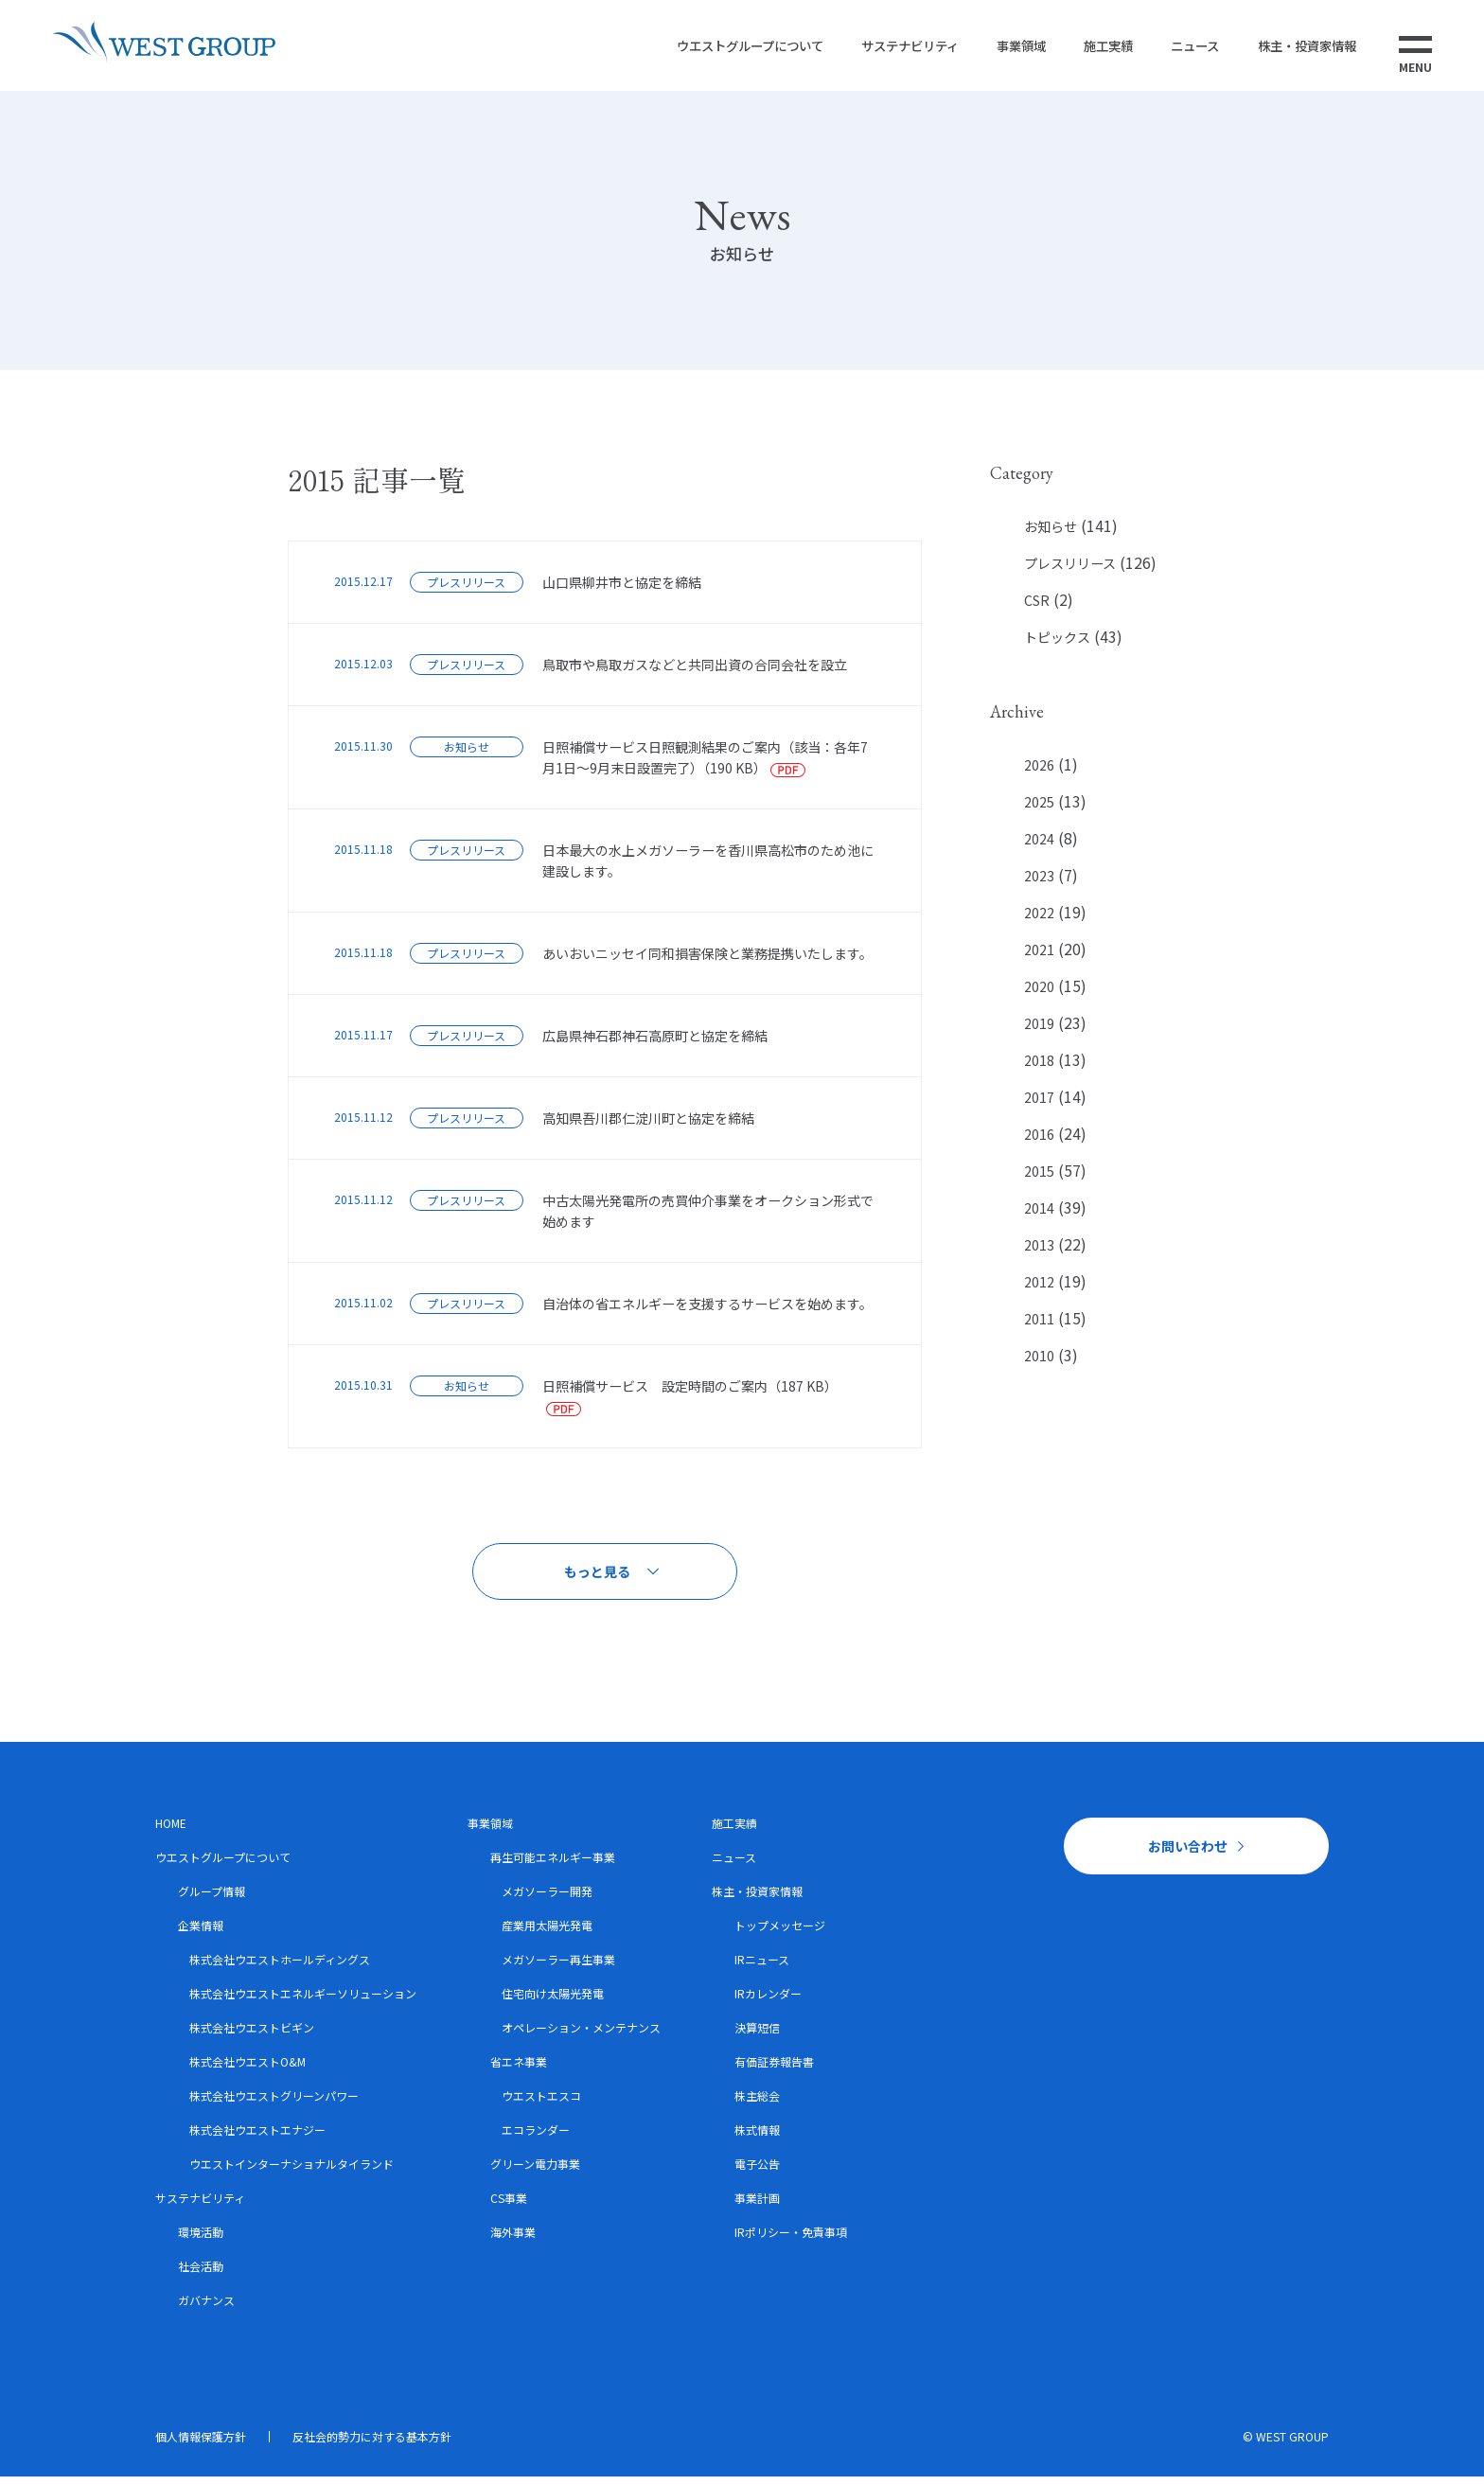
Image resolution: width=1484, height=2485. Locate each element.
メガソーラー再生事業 (558, 1968)
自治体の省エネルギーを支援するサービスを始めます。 (707, 1312)
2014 (1039, 1216)
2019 (1039, 1031)
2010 (1039, 1364)
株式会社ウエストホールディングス (279, 1968)
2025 (1039, 810)
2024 (1039, 847)
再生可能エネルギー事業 (552, 1865)
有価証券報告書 (774, 2070)
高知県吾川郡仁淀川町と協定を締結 (648, 1126)
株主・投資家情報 (1299, 49)
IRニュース (761, 1968)
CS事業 (508, 2206)
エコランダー (536, 2138)
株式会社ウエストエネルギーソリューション (302, 2002)
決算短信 (757, 2036)
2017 (1039, 1105)
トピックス (1057, 645)
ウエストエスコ (541, 2104)
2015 (1039, 1179)
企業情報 (200, 1934)
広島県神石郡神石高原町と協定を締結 (655, 1044)
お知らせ (1050, 534)
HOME (170, 1831)
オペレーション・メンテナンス (581, 2036)
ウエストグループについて (706, 49)
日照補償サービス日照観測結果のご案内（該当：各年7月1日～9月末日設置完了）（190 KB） (705, 766)
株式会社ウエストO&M (247, 2070)
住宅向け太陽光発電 (553, 2002)
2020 (1039, 994)
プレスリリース (1070, 571)
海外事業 (513, 2240)
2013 (1039, 1253)
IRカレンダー (768, 2002)
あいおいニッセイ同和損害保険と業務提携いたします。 (707, 961)
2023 (1039, 884)
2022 (1039, 921)
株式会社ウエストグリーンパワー (274, 2104)
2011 (1039, 1327)
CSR (1037, 608)
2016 (1039, 1142)
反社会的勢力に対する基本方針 (371, 2445)
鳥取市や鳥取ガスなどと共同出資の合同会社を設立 (694, 673)
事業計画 (757, 2206)
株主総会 (757, 2104)
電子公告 (757, 2172)
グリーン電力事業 (535, 2172)
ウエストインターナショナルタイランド (291, 2172)
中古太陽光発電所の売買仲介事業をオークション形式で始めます (708, 1219)
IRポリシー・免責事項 (790, 2240)
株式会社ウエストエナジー (257, 2138)
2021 (1039, 958)
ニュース (1181, 49)
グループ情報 (211, 1899)
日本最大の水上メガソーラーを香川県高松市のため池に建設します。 (708, 869)
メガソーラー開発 (547, 1899)
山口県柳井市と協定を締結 (621, 590)
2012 (1039, 1290)
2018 (1039, 1068)
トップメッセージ (779, 1934)
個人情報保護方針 (200, 2445)
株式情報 (757, 2138)
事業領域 (995, 49)
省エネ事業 (518, 2070)
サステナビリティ (876, 49)
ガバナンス (206, 2308)
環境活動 (200, 2240)
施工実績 (1088, 49)
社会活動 (200, 2274)
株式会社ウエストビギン (251, 2036)
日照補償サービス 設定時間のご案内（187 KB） (690, 1394)
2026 (1039, 772)
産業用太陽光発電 (547, 1934)
